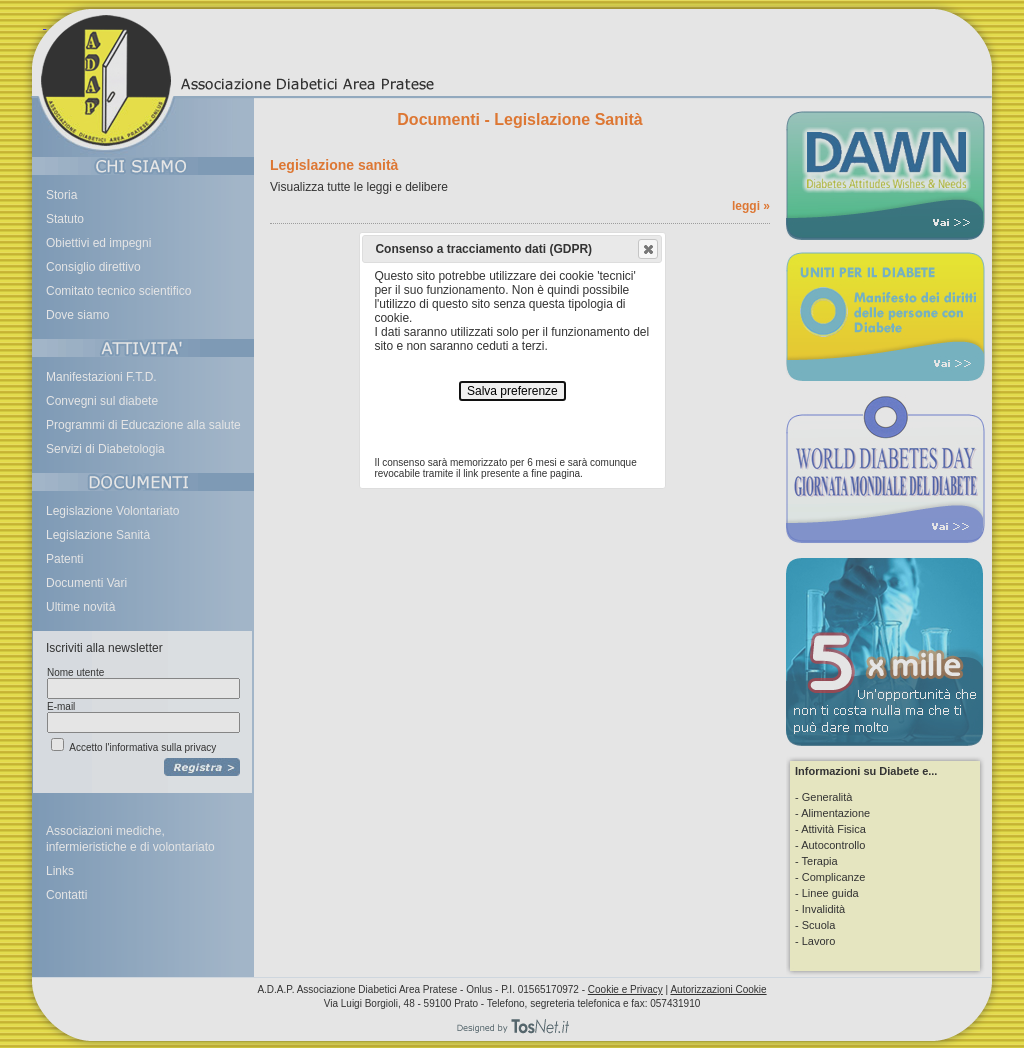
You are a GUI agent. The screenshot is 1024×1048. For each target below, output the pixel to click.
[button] (648, 249)
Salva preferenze (512, 391)
